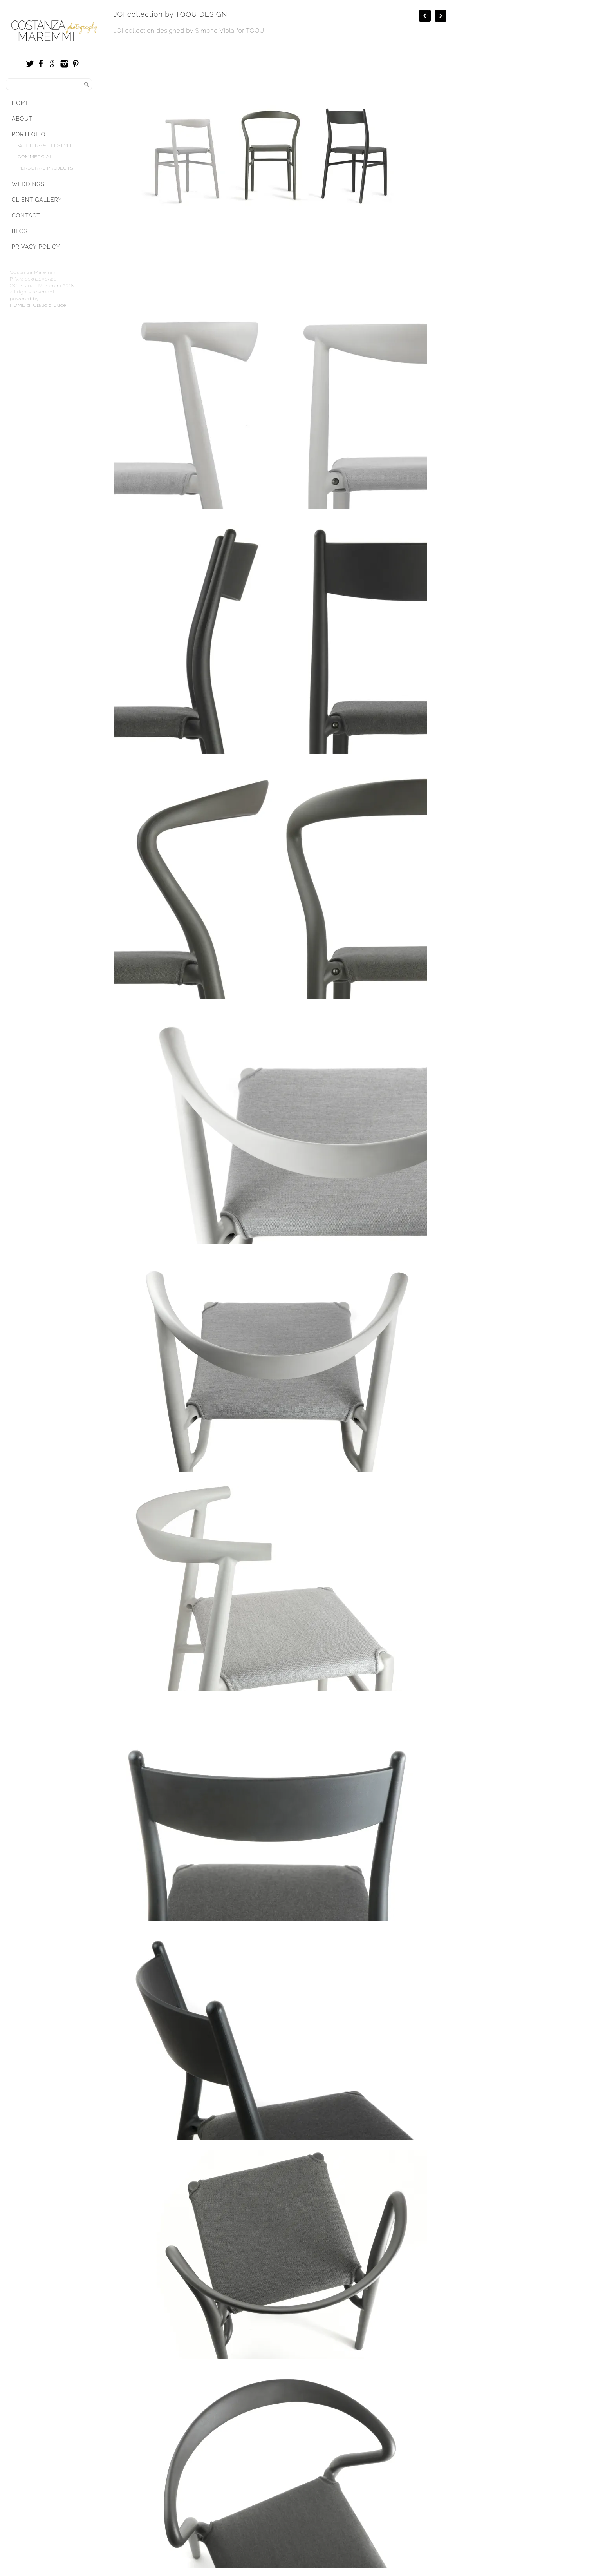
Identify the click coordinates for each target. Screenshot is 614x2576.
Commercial (35, 156)
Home (21, 103)
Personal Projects (45, 168)
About (22, 119)
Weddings (28, 184)
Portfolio (28, 134)
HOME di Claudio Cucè (38, 305)
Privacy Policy (36, 247)
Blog (20, 231)
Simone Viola (215, 30)
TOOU (255, 30)
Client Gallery (37, 200)
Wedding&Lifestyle (46, 145)
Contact (26, 215)
